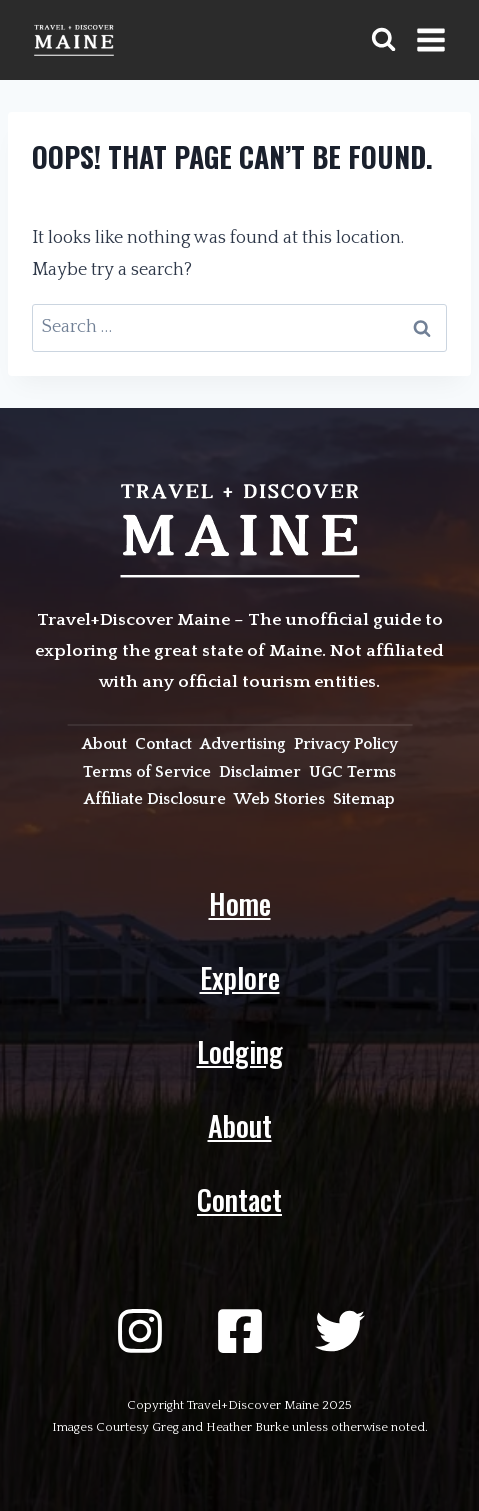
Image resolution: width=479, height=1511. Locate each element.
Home (240, 903)
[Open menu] (430, 39)
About (240, 1125)
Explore (240, 977)
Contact (239, 1199)
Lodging (240, 1051)
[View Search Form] (383, 39)
